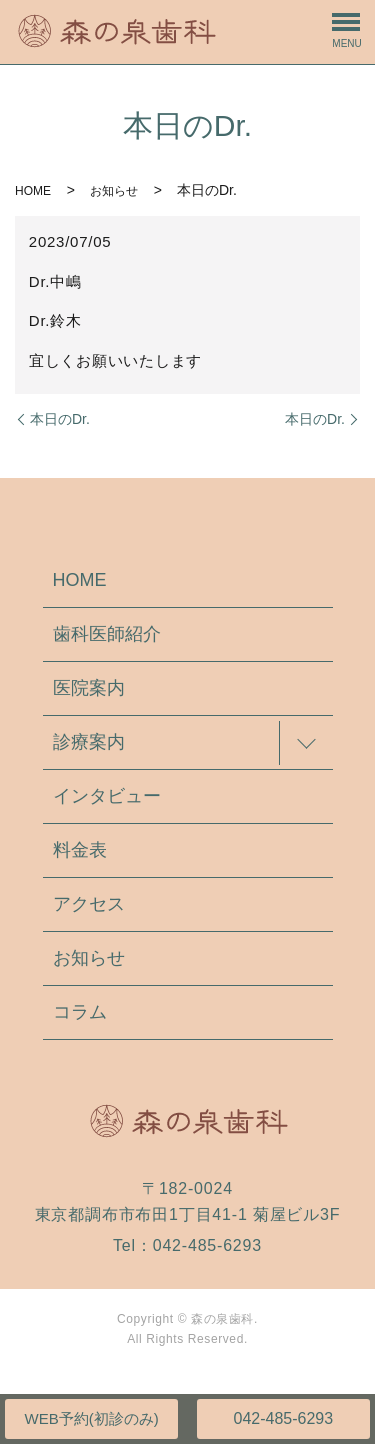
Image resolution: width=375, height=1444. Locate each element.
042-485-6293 (283, 1418)
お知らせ (114, 191)
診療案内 (89, 742)
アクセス (89, 904)
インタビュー (107, 796)
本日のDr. (60, 419)
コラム (80, 1012)
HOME (33, 191)
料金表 (80, 850)
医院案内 (89, 688)
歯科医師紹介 (107, 634)
